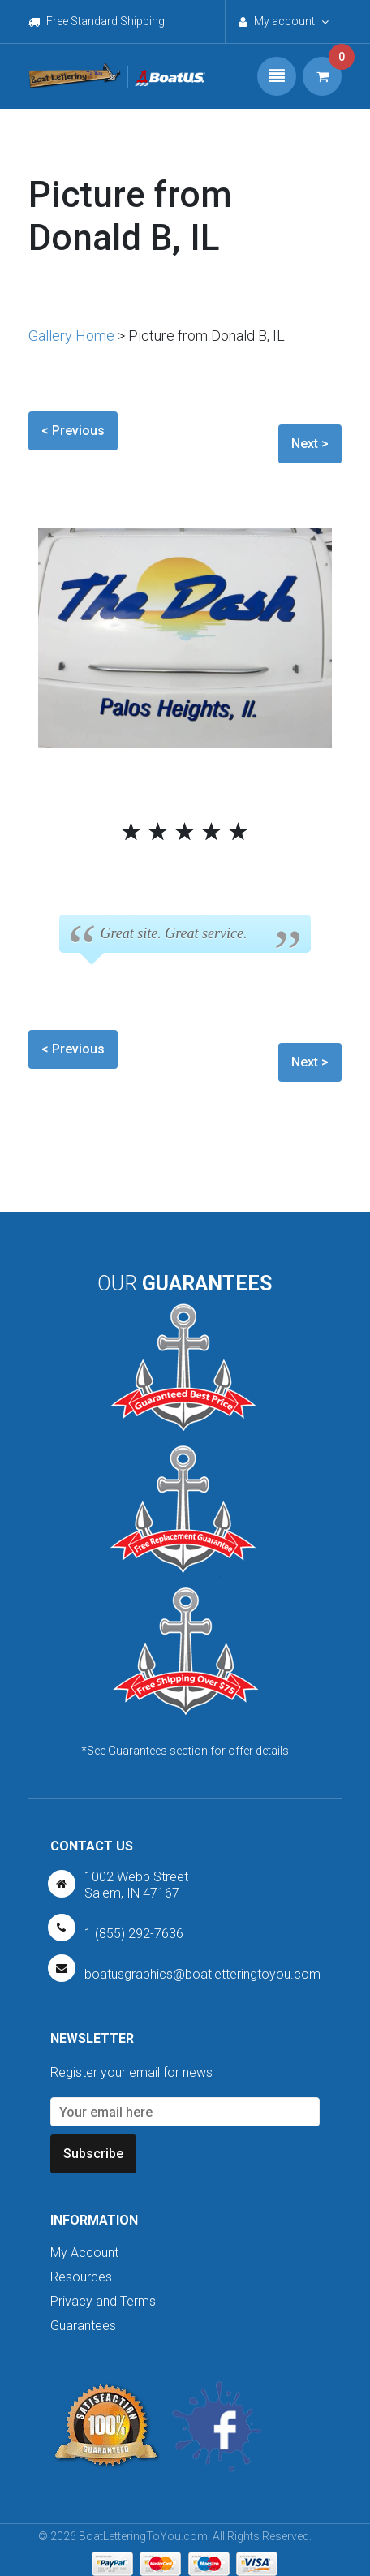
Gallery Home (71, 335)
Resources (81, 2277)
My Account (84, 2252)
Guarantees (83, 2325)
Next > (310, 443)
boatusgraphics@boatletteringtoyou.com (202, 1974)
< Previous (73, 430)
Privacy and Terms (103, 2301)
